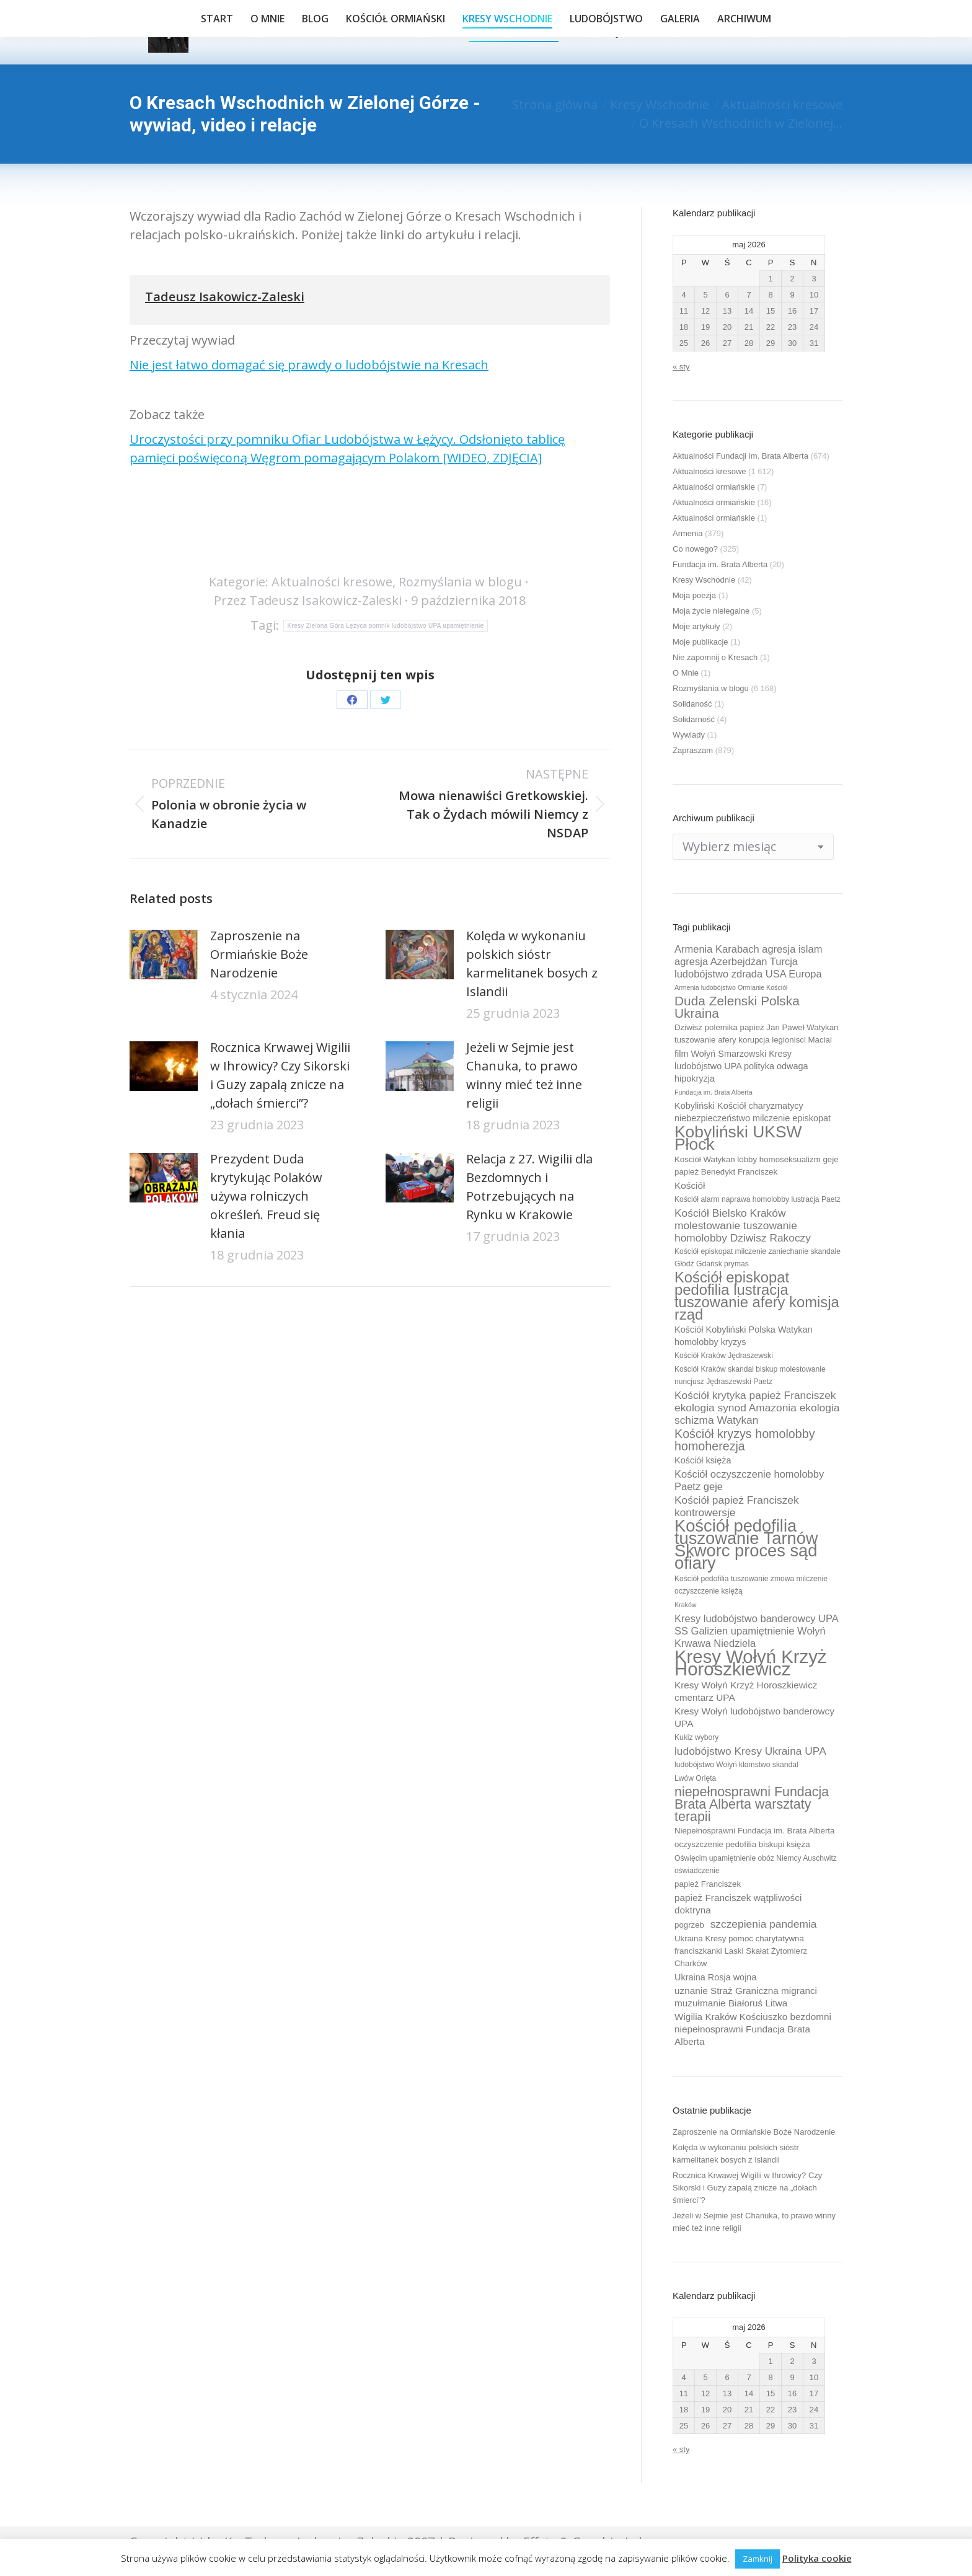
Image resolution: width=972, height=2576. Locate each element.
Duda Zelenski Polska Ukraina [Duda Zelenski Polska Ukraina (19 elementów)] (737, 1007)
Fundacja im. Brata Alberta (720, 564)
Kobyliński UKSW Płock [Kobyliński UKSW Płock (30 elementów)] (738, 1138)
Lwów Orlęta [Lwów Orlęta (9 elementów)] (695, 1778)
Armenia (687, 533)
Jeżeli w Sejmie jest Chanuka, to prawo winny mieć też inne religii (524, 1075)
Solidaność (692, 703)
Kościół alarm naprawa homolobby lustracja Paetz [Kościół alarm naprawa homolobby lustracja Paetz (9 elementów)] (757, 1199)
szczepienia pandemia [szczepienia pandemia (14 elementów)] (763, 1924)
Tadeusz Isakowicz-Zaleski (224, 296)
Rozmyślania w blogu (460, 581)
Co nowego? (695, 549)
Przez (308, 600)
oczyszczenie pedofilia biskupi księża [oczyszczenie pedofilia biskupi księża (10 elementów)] (742, 1844)
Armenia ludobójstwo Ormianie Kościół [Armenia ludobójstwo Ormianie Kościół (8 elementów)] (730, 987)
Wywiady (689, 734)
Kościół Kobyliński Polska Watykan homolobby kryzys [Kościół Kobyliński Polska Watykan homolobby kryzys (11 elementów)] (743, 1336)
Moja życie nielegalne (711, 610)
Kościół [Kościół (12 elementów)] (689, 1185)
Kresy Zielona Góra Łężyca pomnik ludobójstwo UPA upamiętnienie (386, 625)
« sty (681, 366)
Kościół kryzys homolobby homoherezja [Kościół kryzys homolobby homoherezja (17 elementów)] (744, 1439)
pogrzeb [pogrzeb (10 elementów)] (689, 1925)
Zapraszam (693, 750)
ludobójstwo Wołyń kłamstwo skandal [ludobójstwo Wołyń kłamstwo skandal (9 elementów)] (736, 1764)
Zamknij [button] (757, 2558)
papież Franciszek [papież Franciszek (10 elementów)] (707, 1884)
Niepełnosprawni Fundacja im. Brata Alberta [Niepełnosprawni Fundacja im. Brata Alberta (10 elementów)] (754, 1830)
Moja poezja (694, 595)
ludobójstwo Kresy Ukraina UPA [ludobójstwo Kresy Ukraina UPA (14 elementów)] (750, 1751)
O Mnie (686, 672)
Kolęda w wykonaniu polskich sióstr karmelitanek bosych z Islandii (532, 963)
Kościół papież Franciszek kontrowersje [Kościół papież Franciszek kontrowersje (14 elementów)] (736, 1506)
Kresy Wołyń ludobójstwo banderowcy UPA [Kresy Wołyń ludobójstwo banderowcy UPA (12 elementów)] (754, 1717)
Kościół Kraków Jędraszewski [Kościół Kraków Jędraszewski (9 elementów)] (723, 1355)
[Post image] (164, 954)
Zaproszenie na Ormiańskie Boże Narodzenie (259, 954)
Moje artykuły (696, 626)
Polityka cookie (817, 2558)
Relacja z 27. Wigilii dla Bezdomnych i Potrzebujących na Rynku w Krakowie (529, 1186)
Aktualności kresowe (332, 581)
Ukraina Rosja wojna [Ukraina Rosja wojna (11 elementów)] (715, 1977)
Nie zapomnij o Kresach (715, 657)
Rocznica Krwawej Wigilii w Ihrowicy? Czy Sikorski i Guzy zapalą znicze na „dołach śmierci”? (280, 1075)
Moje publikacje (700, 641)
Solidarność (694, 719)
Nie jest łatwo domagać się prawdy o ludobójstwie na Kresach (309, 364)
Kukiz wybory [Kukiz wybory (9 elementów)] (696, 1737)
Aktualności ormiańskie (714, 487)
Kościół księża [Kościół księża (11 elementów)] (702, 1460)
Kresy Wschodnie (704, 579)
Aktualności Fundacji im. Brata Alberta (740, 456)
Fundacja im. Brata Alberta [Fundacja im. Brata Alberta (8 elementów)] (713, 1092)
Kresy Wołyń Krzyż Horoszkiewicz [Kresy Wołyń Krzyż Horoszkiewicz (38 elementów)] (750, 1663)
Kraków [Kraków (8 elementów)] (685, 1604)
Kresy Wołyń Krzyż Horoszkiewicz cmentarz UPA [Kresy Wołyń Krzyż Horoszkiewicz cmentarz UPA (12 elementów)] (746, 1691)
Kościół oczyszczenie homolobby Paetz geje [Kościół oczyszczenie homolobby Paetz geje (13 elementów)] (749, 1480)
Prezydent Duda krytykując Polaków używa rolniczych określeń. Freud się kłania (266, 1196)
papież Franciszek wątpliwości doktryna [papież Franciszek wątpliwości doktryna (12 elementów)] (738, 1903)
